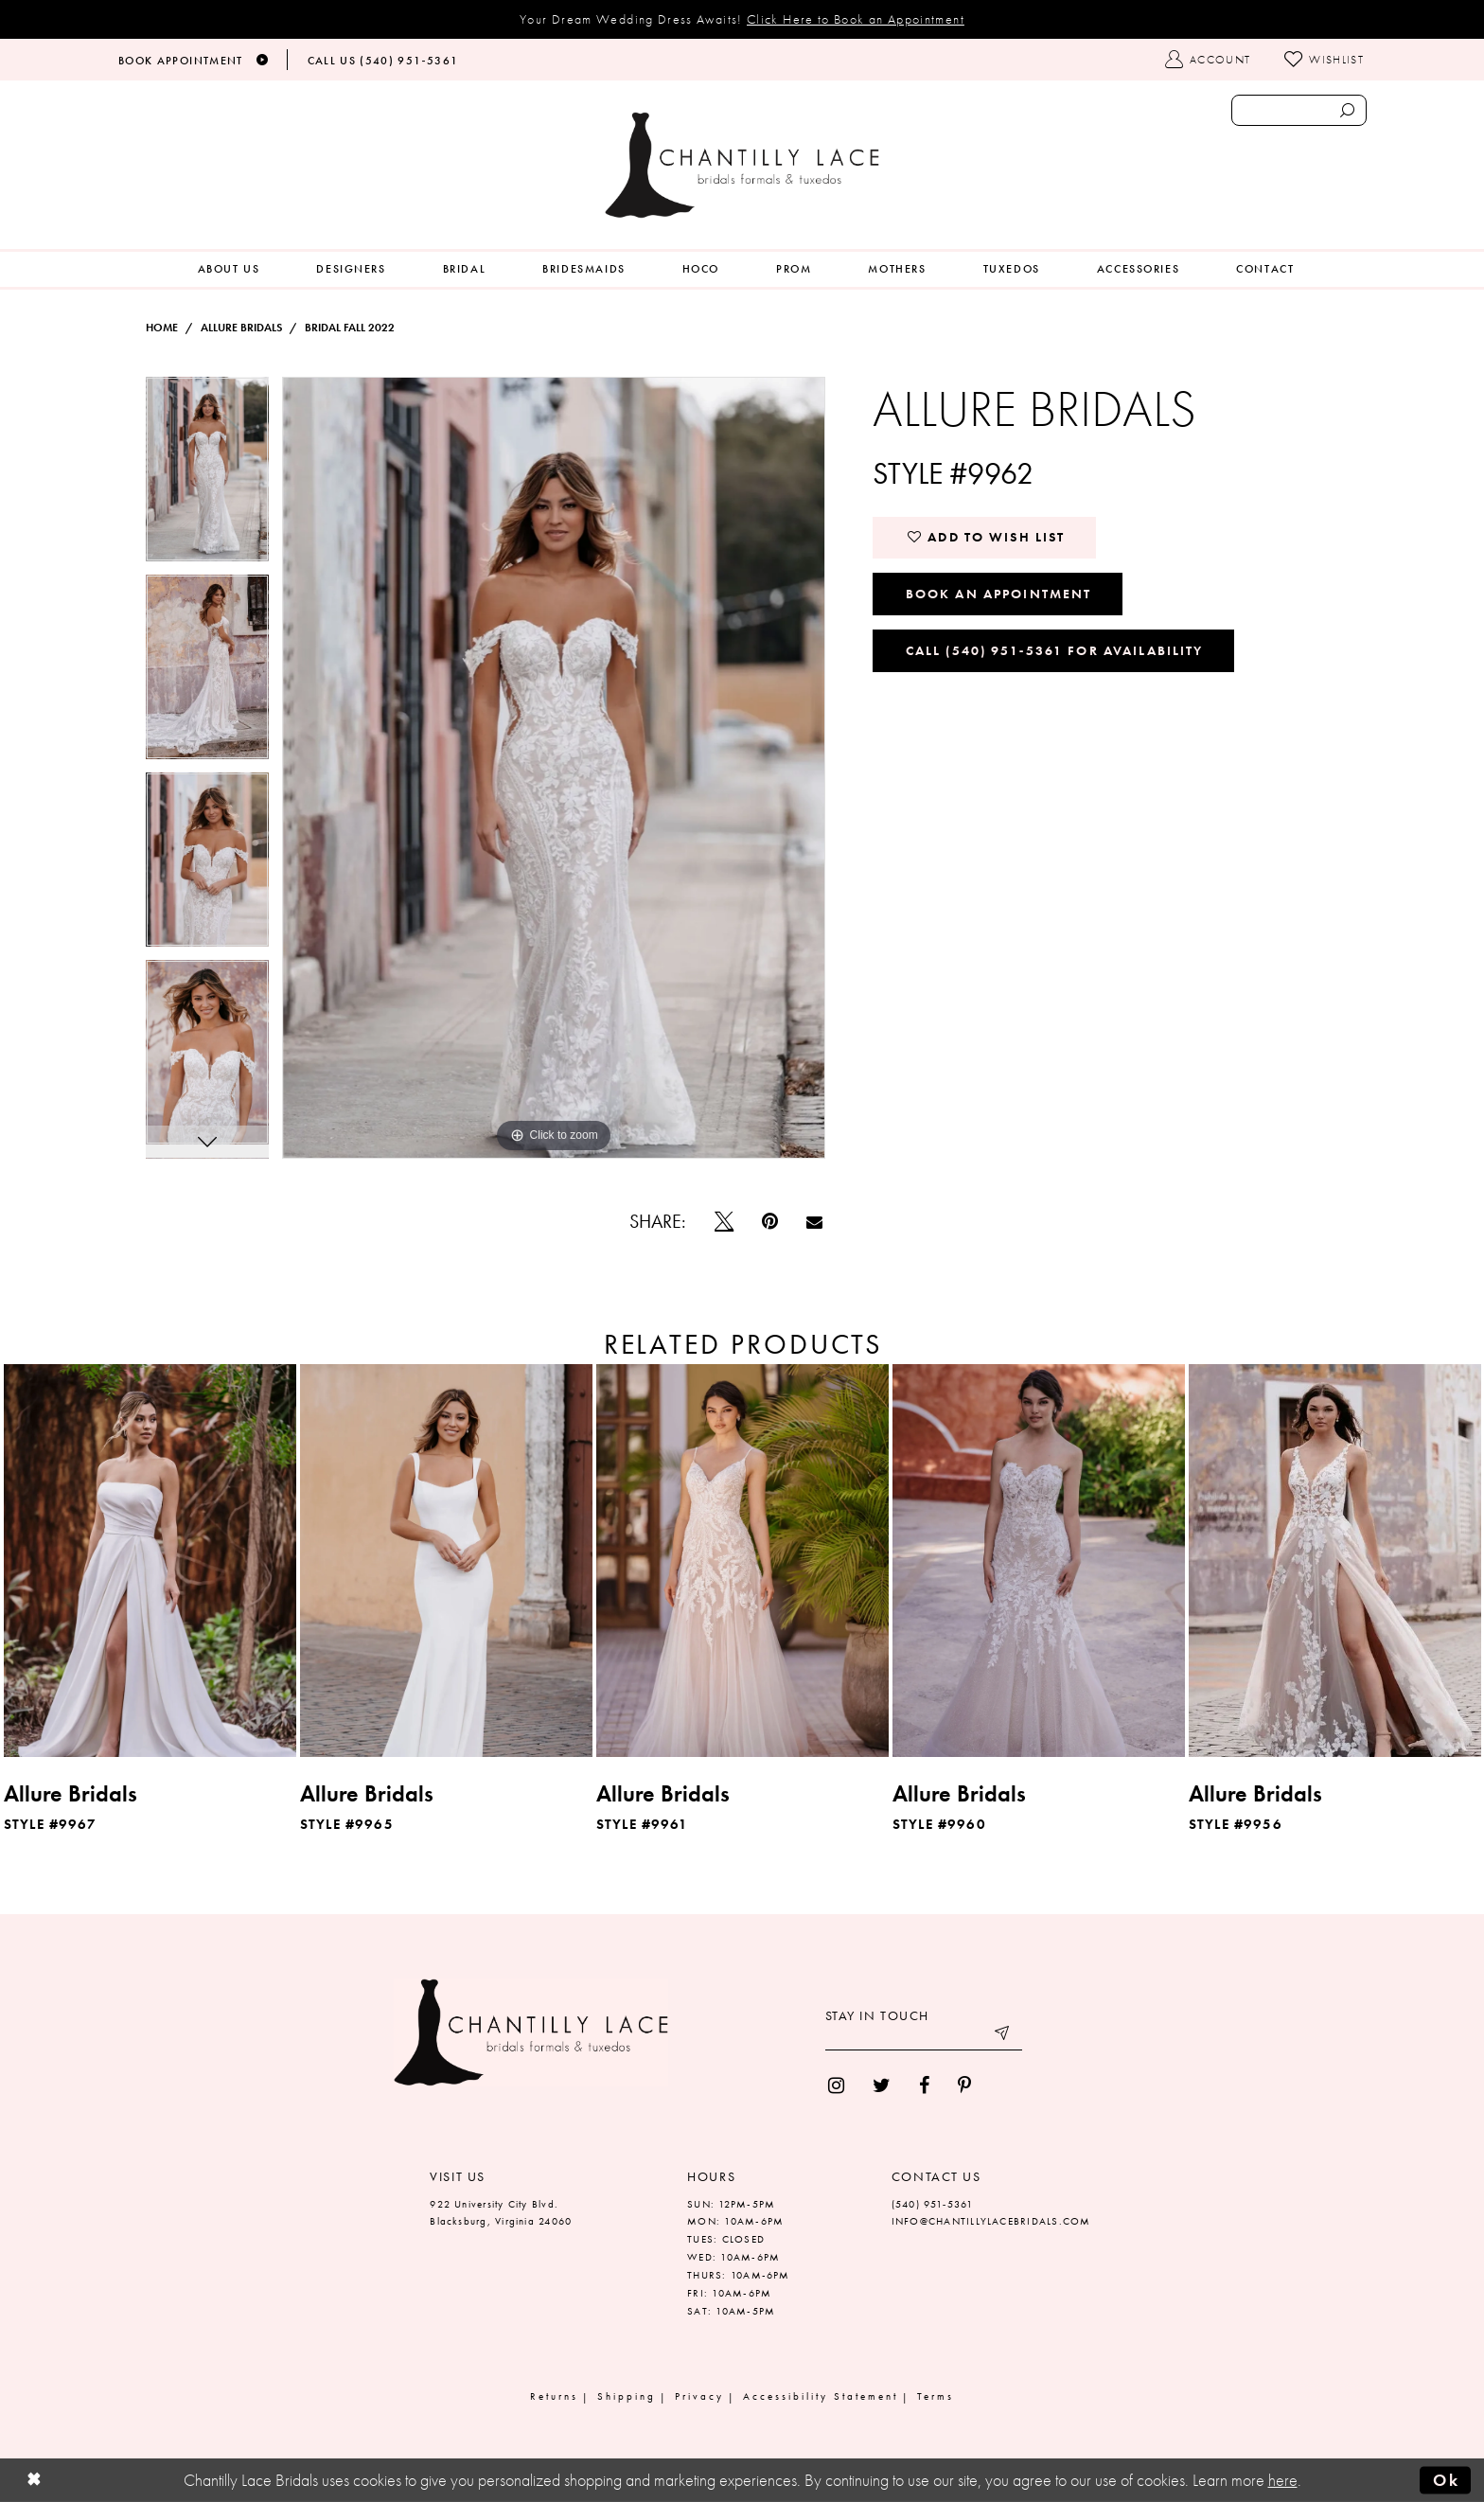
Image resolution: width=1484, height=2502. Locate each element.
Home (162, 327)
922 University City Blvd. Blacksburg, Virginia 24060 (501, 2212)
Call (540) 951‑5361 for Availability (1055, 650)
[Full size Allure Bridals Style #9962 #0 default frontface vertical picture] (554, 768)
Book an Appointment (999, 593)
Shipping (626, 2396)
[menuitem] (229, 269)
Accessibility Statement (820, 2396)
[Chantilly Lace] (742, 165)
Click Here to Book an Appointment (855, 18)
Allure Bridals (241, 327)
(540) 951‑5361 (933, 2203)
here (1283, 2480)
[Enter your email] (923, 2036)
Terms (935, 2396)
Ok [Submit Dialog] (1446, 2480)
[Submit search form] (1347, 110)
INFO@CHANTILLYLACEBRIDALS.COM (991, 2220)
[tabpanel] (207, 476)
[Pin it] (770, 1221)
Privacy (699, 2396)
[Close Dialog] (34, 2480)
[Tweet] (724, 1221)
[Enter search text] (1299, 110)
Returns (554, 2396)
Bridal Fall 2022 (350, 327)
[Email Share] (814, 1222)
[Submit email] (1003, 2036)
